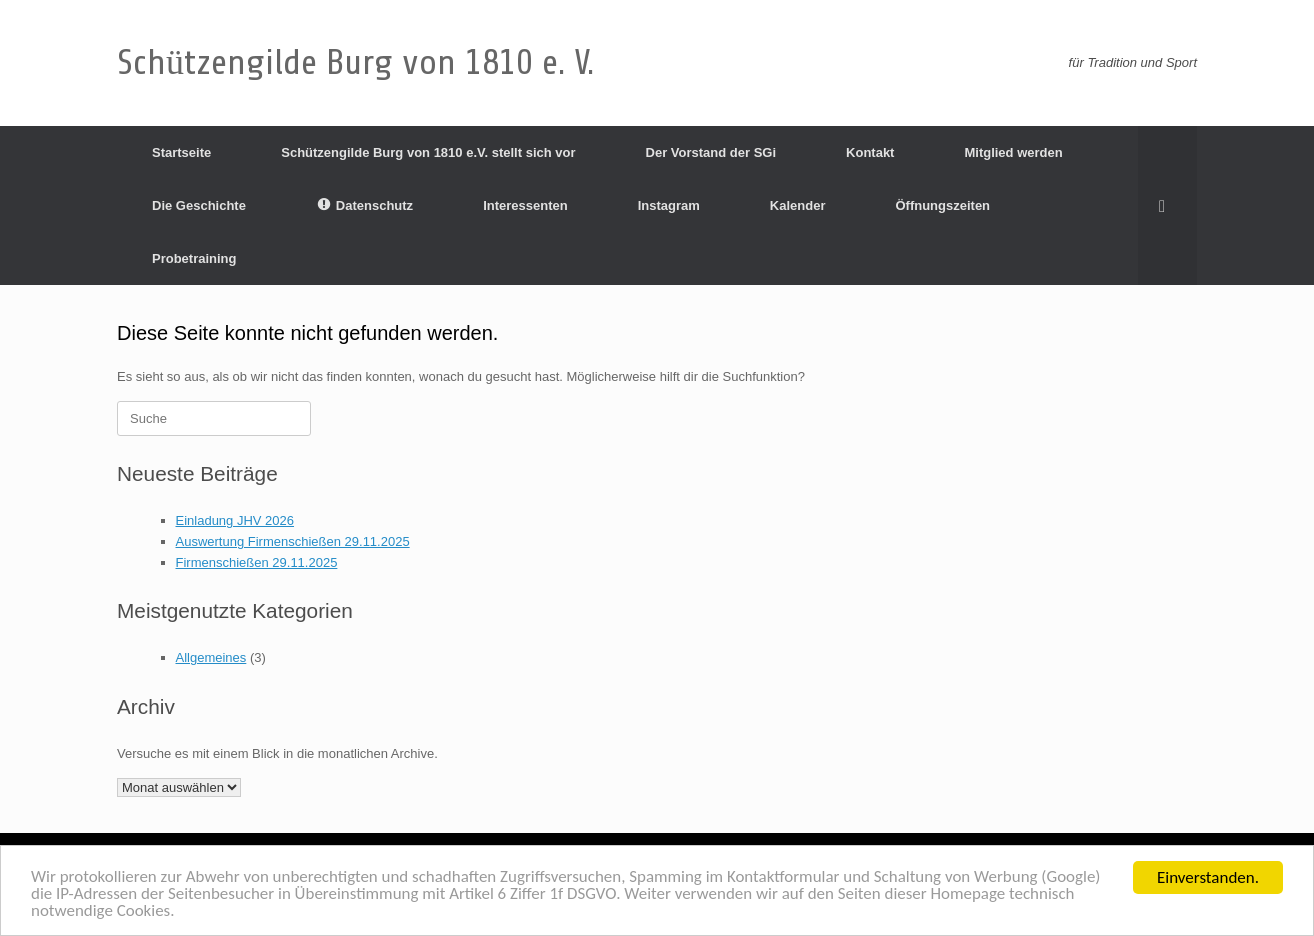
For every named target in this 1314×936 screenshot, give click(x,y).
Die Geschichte (199, 205)
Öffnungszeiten (942, 205)
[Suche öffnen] (1167, 205)
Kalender (798, 205)
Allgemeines (211, 657)
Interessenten (525, 205)
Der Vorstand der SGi (711, 152)
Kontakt (870, 152)
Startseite (181, 152)
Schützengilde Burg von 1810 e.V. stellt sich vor (428, 152)
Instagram (669, 205)
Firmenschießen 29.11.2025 (257, 562)
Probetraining (194, 258)
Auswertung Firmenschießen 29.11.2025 (293, 541)
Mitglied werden (1013, 152)
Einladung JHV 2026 (235, 520)
